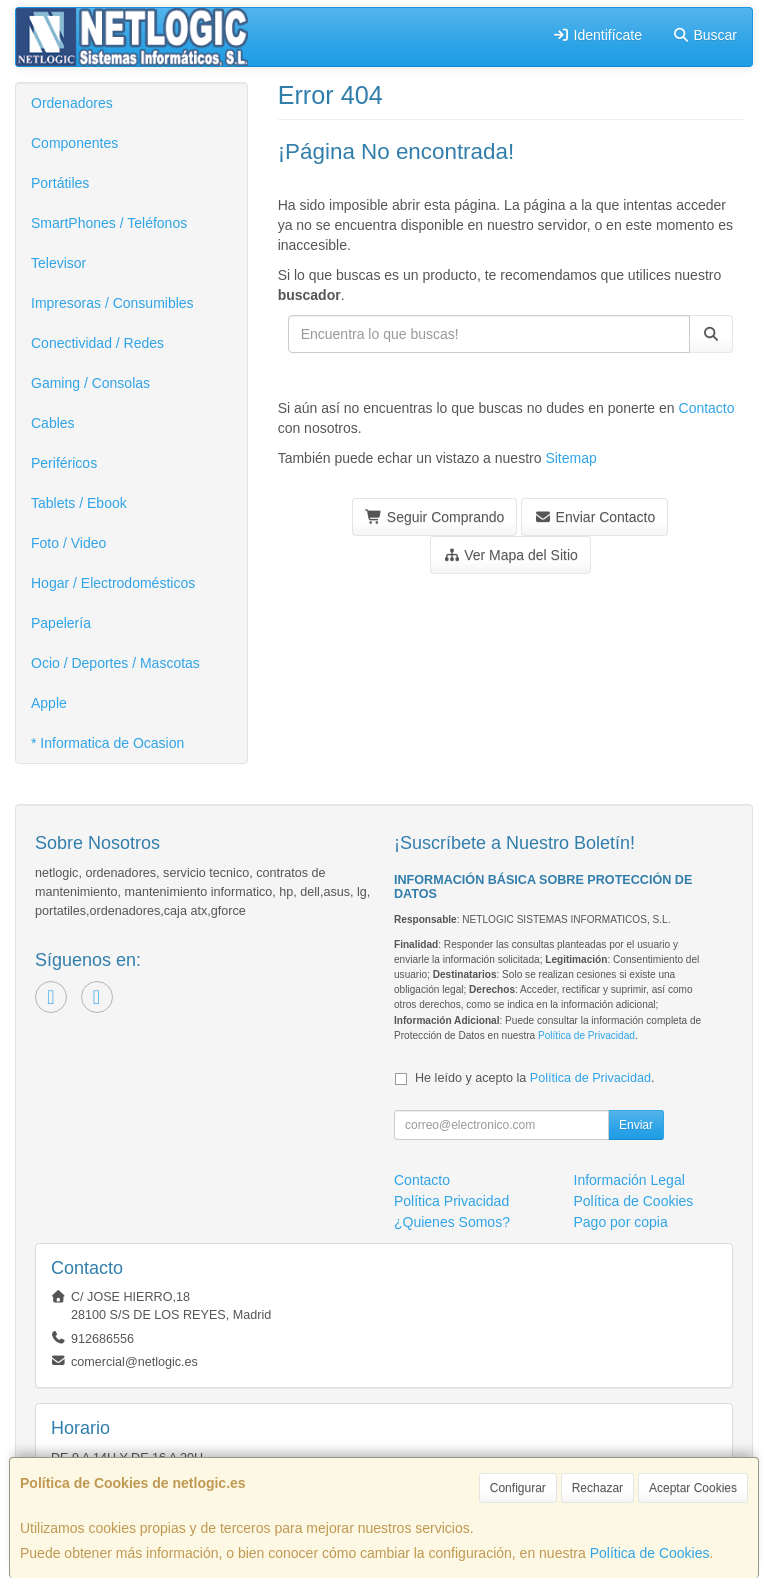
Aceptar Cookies (693, 1488)
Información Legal (629, 1180)
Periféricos (64, 463)
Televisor (58, 263)
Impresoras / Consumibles (112, 303)
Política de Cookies (650, 1553)
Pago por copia (621, 1222)
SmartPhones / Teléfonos (109, 223)
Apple (49, 703)
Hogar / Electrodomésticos (113, 583)
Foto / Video (68, 543)
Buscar (704, 35)
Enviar (636, 1125)
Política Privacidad (451, 1201)
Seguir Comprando (434, 517)
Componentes (74, 143)
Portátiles (60, 183)
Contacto (707, 408)
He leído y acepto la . (534, 1078)
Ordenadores (72, 103)
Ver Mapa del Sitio (510, 555)
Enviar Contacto (594, 517)
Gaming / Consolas (90, 383)
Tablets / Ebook (79, 503)
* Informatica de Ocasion (107, 743)
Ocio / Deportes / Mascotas (115, 663)
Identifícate (597, 35)
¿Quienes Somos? (452, 1222)
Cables (53, 423)
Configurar (518, 1488)
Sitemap (570, 458)
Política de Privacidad (586, 1035)
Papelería (61, 623)
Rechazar (597, 1488)
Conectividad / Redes (97, 343)
